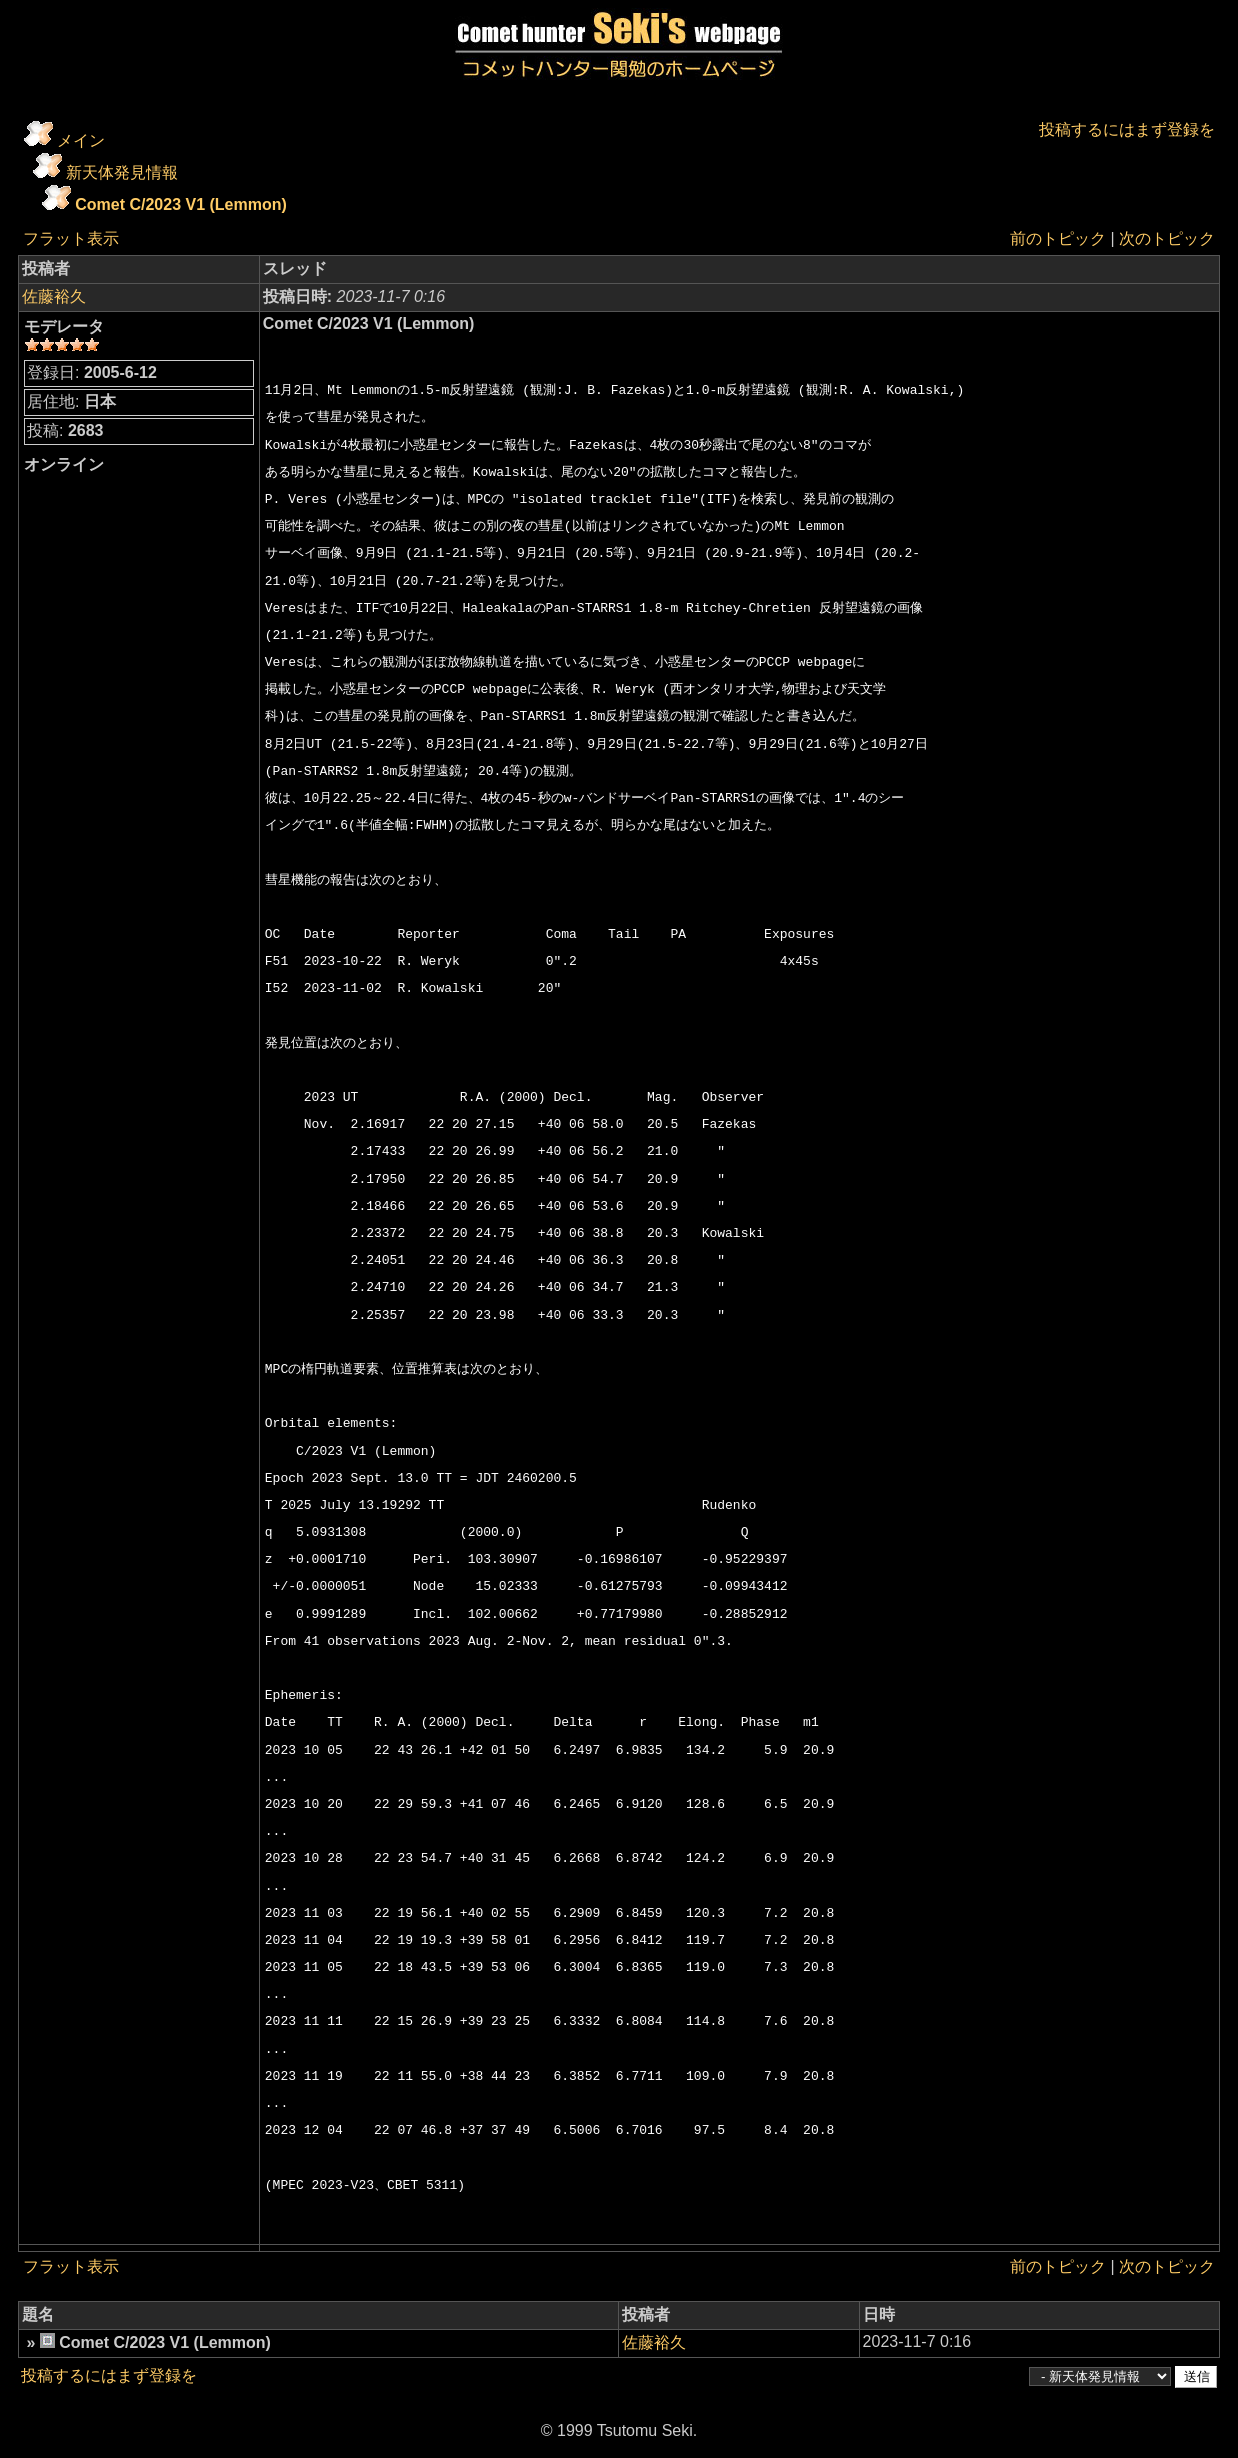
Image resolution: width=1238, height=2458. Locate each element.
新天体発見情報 (122, 172)
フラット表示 (71, 238)
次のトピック (1167, 238)
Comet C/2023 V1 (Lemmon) (181, 204)
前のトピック (1058, 238)
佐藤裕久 (54, 296)
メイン (81, 140)
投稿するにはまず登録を (1127, 129)
